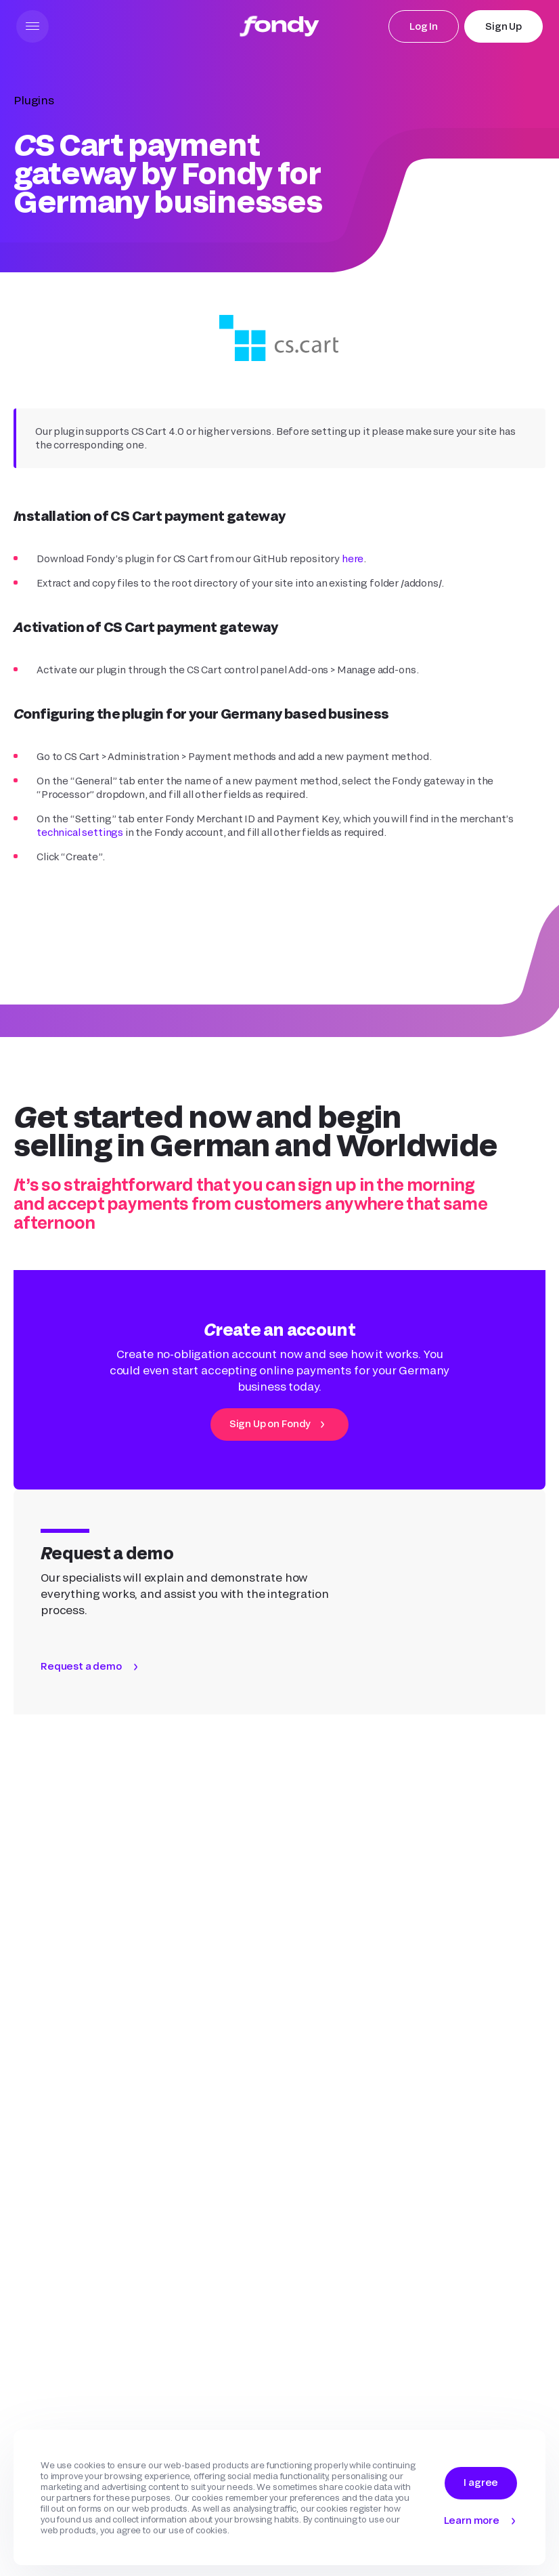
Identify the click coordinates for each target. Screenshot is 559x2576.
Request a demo (81, 1666)
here (352, 558)
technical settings (80, 832)
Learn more (471, 2520)
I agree (481, 2482)
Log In (423, 26)
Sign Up (503, 26)
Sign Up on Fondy (270, 1423)
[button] (32, 26)
